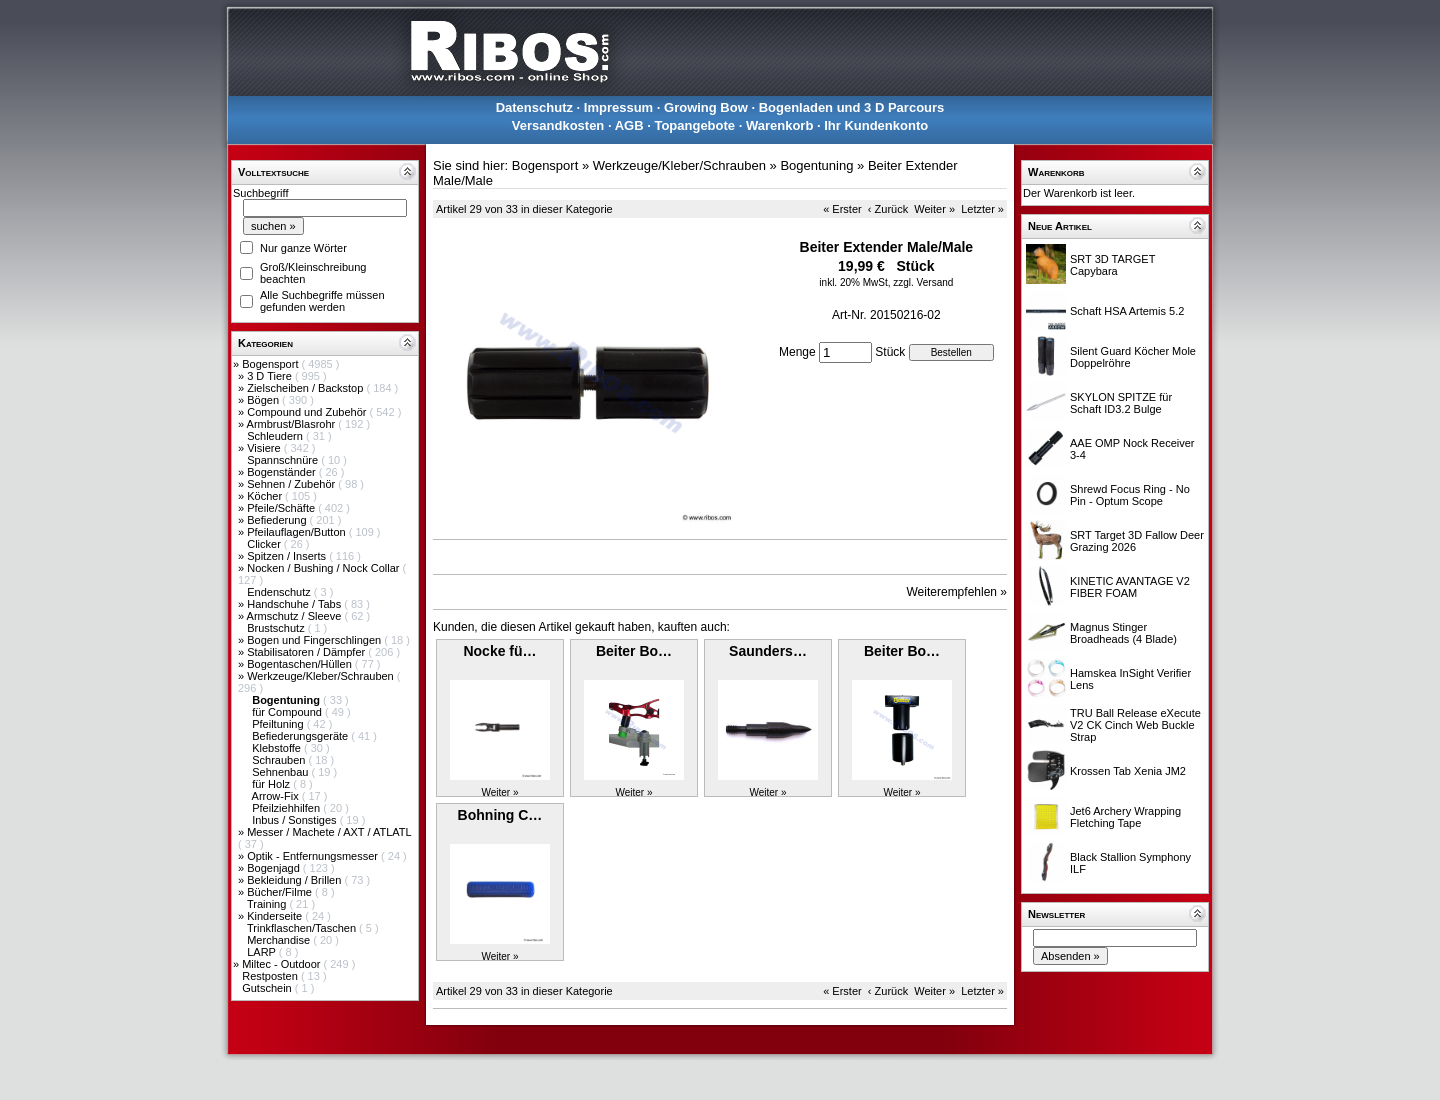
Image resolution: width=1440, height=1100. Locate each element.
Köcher (266, 496)
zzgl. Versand (923, 282)
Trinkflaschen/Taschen (303, 928)
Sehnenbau (281, 772)
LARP (263, 952)
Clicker (265, 544)
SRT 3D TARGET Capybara (1112, 265)
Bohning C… (500, 815)
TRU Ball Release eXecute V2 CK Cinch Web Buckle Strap (1135, 725)
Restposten (271, 976)
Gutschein (268, 988)
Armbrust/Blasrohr (293, 424)
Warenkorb (779, 125)
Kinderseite (276, 916)
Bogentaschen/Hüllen (301, 664)
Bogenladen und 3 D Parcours (852, 107)
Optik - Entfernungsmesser (314, 856)
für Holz (272, 784)
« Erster (842, 209)
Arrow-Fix (277, 796)
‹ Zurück (888, 209)
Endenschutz (280, 592)
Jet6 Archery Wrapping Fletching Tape (1125, 817)
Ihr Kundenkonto (876, 125)
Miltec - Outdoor (282, 964)
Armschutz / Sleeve (296, 616)
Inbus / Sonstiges (295, 820)
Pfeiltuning (279, 724)
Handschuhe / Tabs (295, 604)
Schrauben (280, 760)
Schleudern (276, 436)
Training (268, 904)
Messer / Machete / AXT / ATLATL (329, 832)
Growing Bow (706, 107)
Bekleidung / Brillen (295, 880)
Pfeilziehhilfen (287, 808)
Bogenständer (283, 472)
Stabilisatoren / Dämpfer (307, 652)
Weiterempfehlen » (957, 592)
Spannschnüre (284, 460)
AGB (629, 125)
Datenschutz (534, 107)
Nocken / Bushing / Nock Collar (324, 568)
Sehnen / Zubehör (292, 484)
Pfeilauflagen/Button (298, 532)
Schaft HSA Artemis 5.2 (1127, 311)
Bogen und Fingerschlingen (315, 640)
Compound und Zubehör (308, 412)
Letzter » (982, 209)
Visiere (265, 448)
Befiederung (278, 520)
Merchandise (280, 940)
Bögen (264, 400)
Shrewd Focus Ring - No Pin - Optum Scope (1130, 495)
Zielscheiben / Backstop (306, 388)
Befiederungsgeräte (301, 736)
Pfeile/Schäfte (282, 508)
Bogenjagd (275, 868)
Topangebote (694, 125)
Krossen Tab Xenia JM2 (1128, 771)
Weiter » (934, 209)
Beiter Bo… (634, 651)
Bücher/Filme (281, 892)
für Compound (288, 712)
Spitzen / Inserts (288, 556)
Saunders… (768, 651)
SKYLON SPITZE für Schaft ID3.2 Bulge (1121, 403)
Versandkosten (558, 125)
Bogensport (271, 364)
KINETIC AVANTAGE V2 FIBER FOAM (1130, 587)
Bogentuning (816, 165)
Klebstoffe (278, 748)
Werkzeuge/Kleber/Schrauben (322, 676)
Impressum (618, 107)
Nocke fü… (499, 651)
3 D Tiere (271, 376)
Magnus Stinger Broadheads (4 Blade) (1123, 633)
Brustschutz (277, 628)
